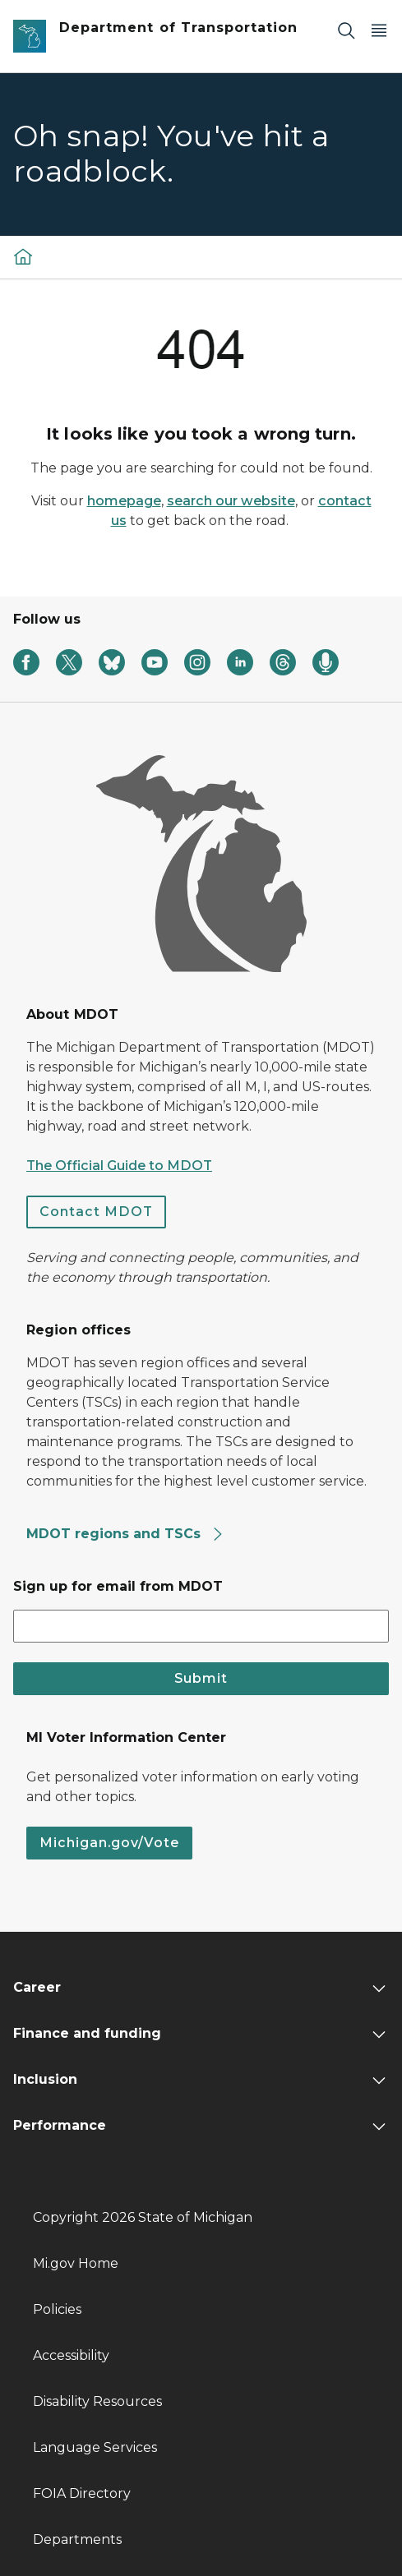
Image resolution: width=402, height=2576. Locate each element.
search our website (231, 501)
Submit (201, 1678)
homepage (124, 501)
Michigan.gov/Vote (109, 1842)
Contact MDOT (96, 1211)
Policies (57, 2309)
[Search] (346, 30)
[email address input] (201, 1626)
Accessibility (71, 2355)
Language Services (95, 2447)
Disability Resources (97, 2401)
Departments (77, 2539)
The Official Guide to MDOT (119, 1165)
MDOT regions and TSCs (125, 1533)
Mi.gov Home (75, 2263)
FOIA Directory (82, 2493)
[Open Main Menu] (379, 30)
